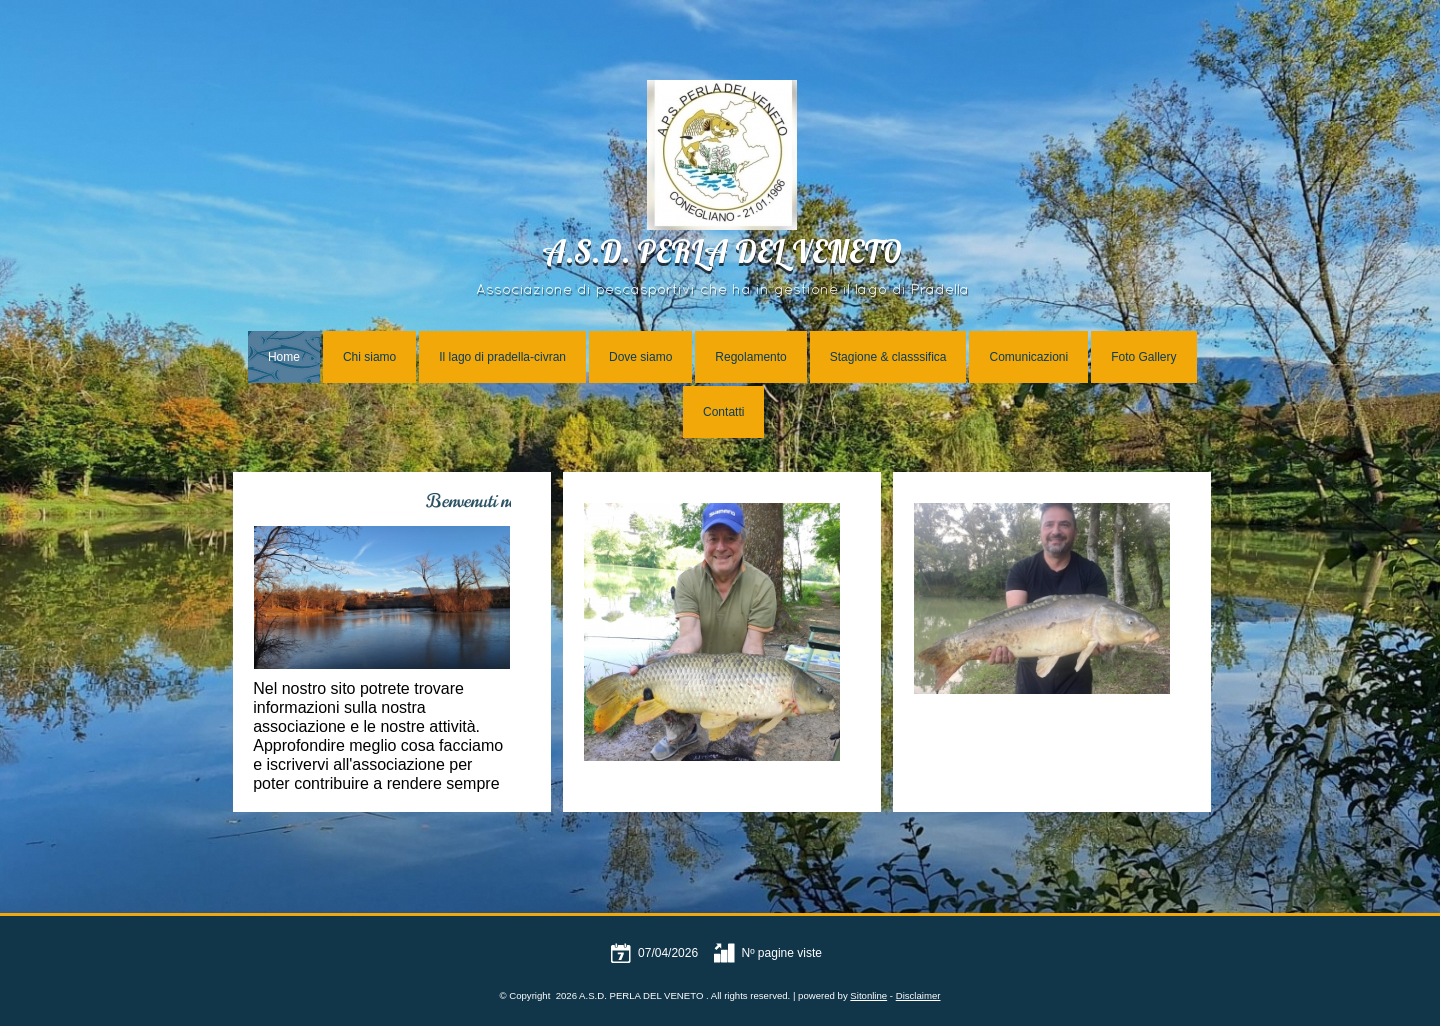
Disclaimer (918, 995)
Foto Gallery (1143, 357)
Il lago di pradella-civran (502, 357)
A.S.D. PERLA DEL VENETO (722, 255)
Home (284, 357)
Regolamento (750, 357)
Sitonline (868, 995)
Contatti (723, 412)
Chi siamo (369, 357)
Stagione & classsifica (888, 357)
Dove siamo (640, 357)
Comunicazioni (1028, 357)
